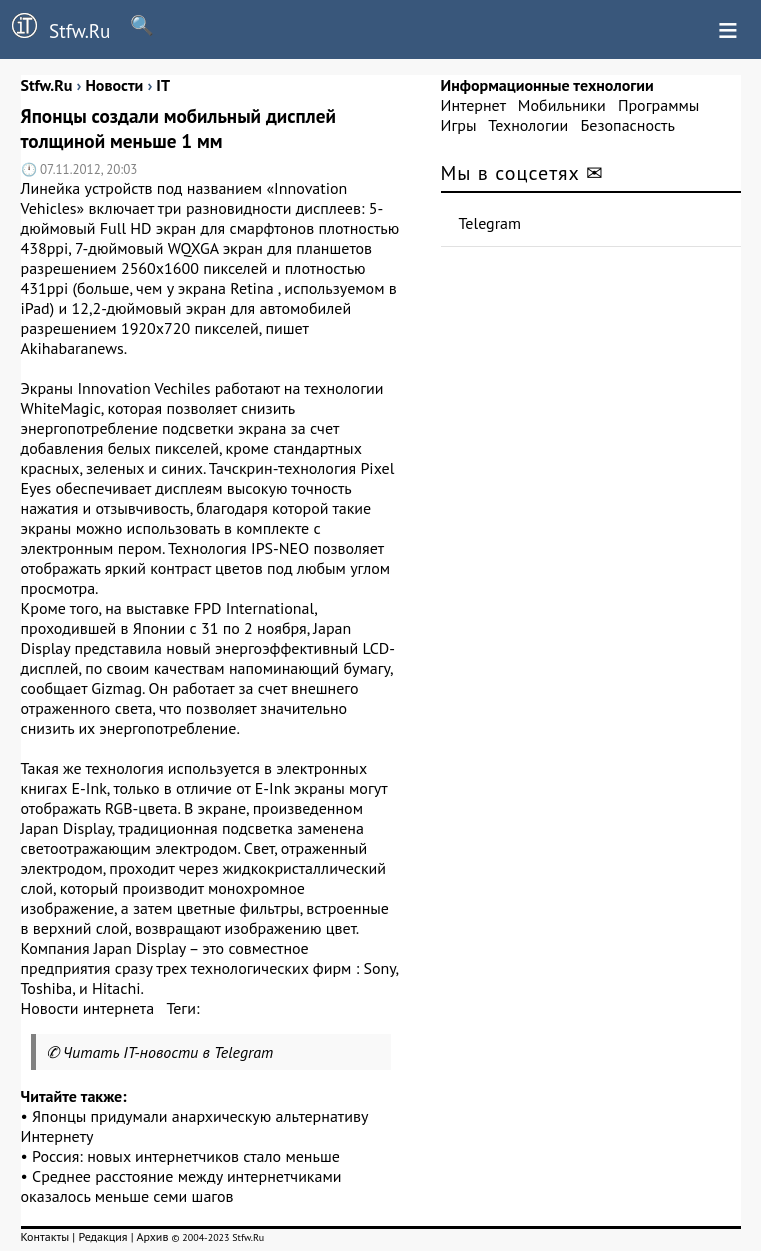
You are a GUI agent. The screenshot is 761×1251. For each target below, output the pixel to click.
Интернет (473, 105)
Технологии (528, 125)
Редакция (102, 1236)
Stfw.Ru (55, 28)
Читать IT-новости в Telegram (168, 1052)
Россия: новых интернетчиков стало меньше (186, 1156)
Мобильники (562, 105)
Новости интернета (88, 1008)
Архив (152, 1236)
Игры (459, 125)
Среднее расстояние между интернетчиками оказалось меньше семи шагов (181, 1186)
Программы (658, 105)
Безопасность (628, 125)
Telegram (490, 223)
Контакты (45, 1236)
